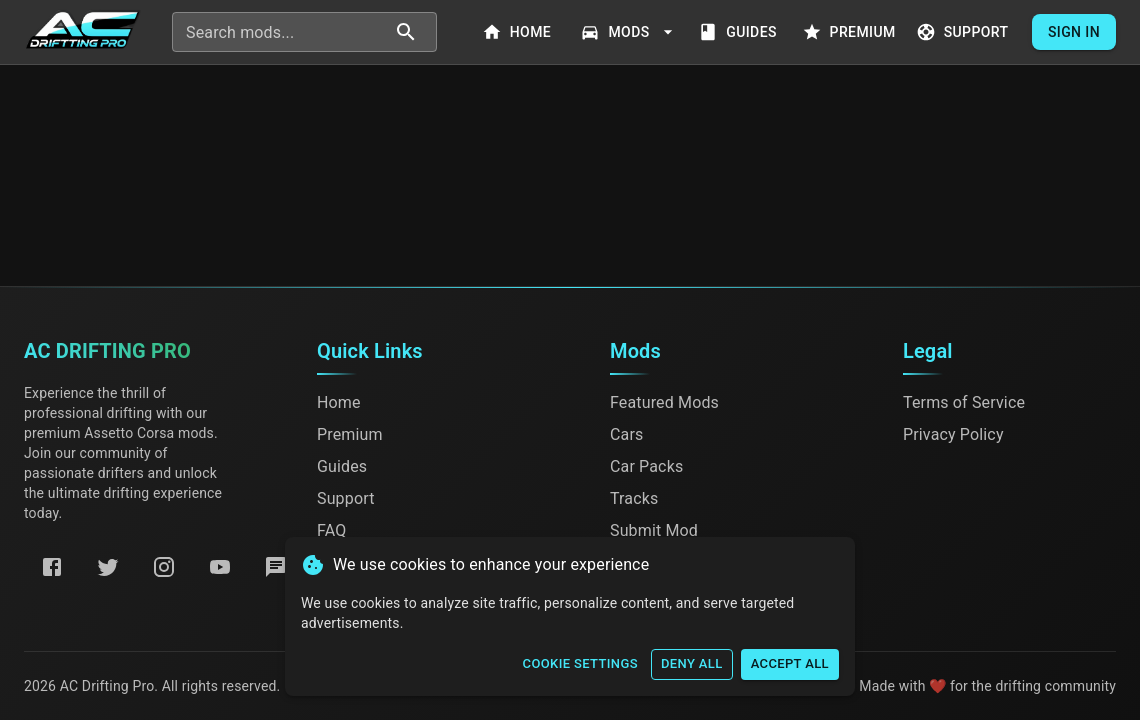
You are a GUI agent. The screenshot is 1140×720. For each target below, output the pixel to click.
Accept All (790, 664)
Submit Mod (654, 530)
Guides (740, 32)
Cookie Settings (580, 664)
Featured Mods (664, 402)
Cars (626, 434)
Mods (628, 32)
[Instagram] (164, 567)
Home (518, 32)
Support (964, 32)
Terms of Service (964, 402)
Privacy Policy (953, 434)
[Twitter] (108, 567)
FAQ (331, 530)
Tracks (634, 498)
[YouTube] (220, 567)
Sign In (1074, 32)
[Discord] (276, 567)
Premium (851, 32)
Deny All (692, 664)
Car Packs (646, 466)
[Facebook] (52, 567)
